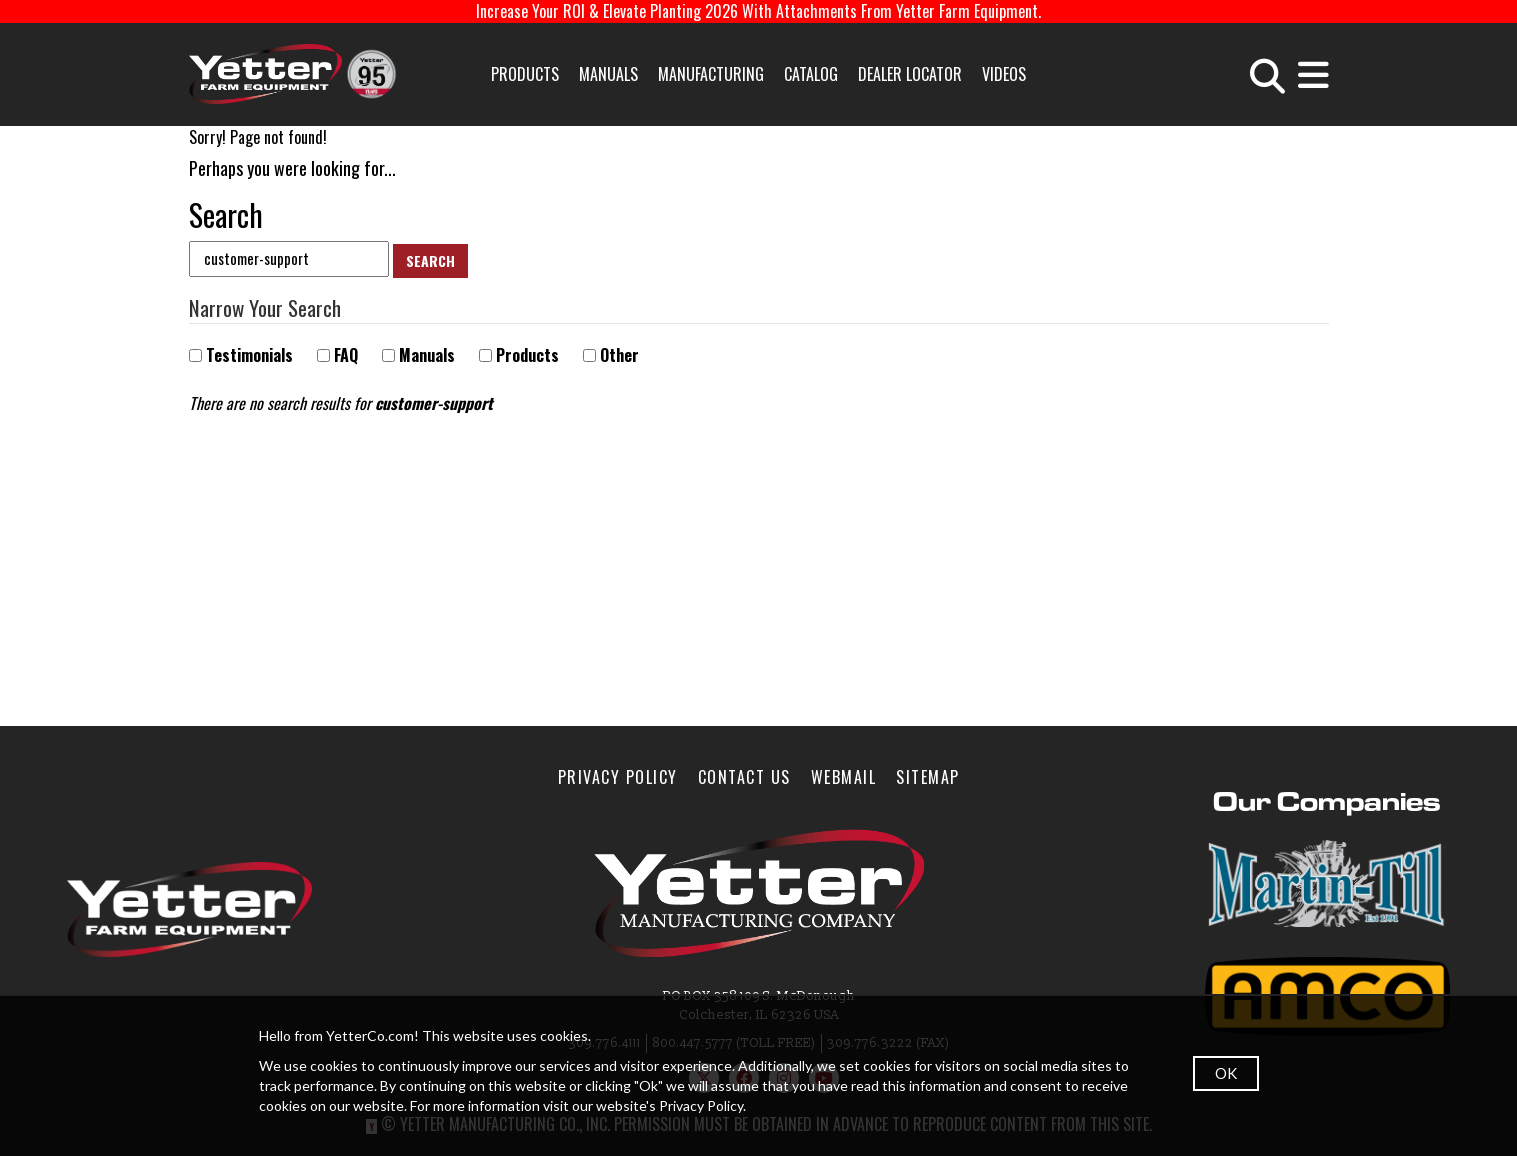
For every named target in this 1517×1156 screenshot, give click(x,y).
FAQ (337, 355)
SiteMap (928, 777)
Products (525, 74)
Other (611, 355)
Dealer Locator (910, 74)
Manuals (608, 74)
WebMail (844, 777)
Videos (1004, 74)
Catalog (811, 74)
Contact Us (744, 777)
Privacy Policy (618, 777)
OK (1226, 1073)
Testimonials (241, 355)
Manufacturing (711, 74)
